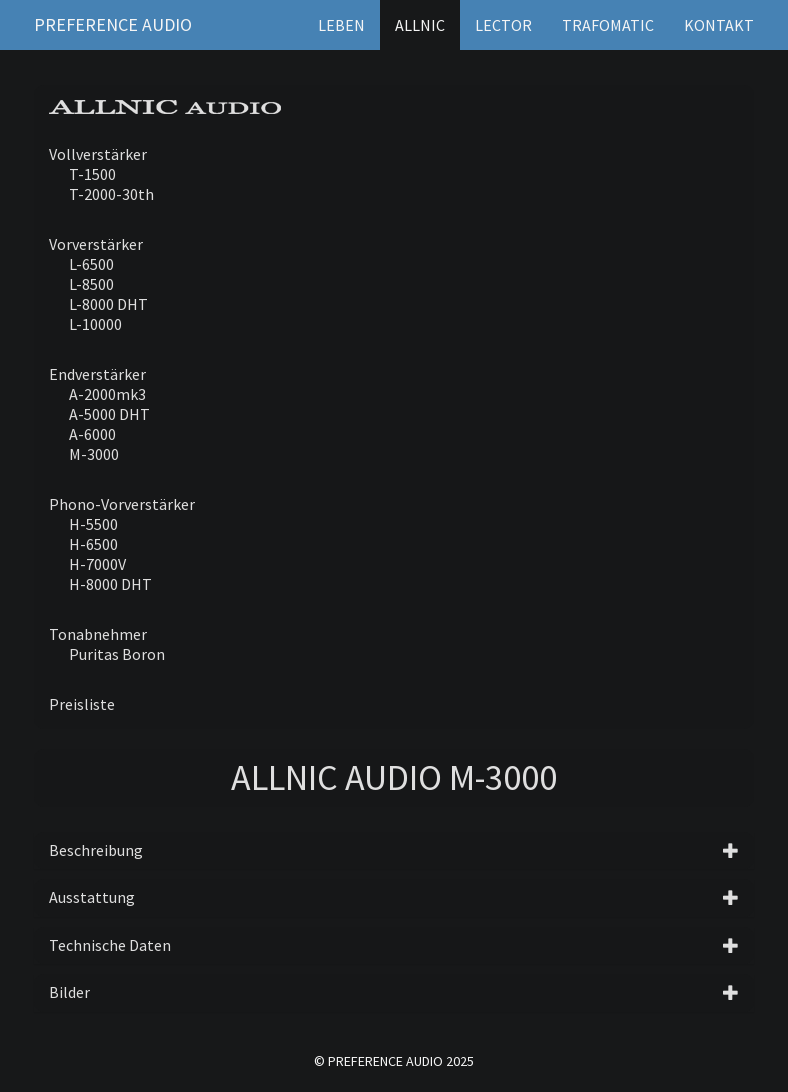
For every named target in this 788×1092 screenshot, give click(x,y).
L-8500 (91, 284)
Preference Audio (113, 24)
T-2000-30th (111, 194)
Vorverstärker (96, 244)
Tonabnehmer (98, 634)
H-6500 (93, 544)
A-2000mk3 (107, 394)
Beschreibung (96, 850)
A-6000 (92, 434)
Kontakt (719, 25)
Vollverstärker (98, 154)
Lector (503, 25)
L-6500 (91, 264)
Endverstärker (97, 374)
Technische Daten (110, 945)
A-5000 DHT (109, 414)
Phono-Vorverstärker (122, 504)
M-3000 (94, 454)
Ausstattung (92, 897)
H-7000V (97, 564)
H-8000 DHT (110, 584)
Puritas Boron (117, 654)
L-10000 (95, 324)
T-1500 (92, 174)
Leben (341, 25)
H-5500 (93, 524)
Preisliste (82, 704)
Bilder (69, 992)
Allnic (420, 25)
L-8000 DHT (108, 304)
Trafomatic (608, 25)
